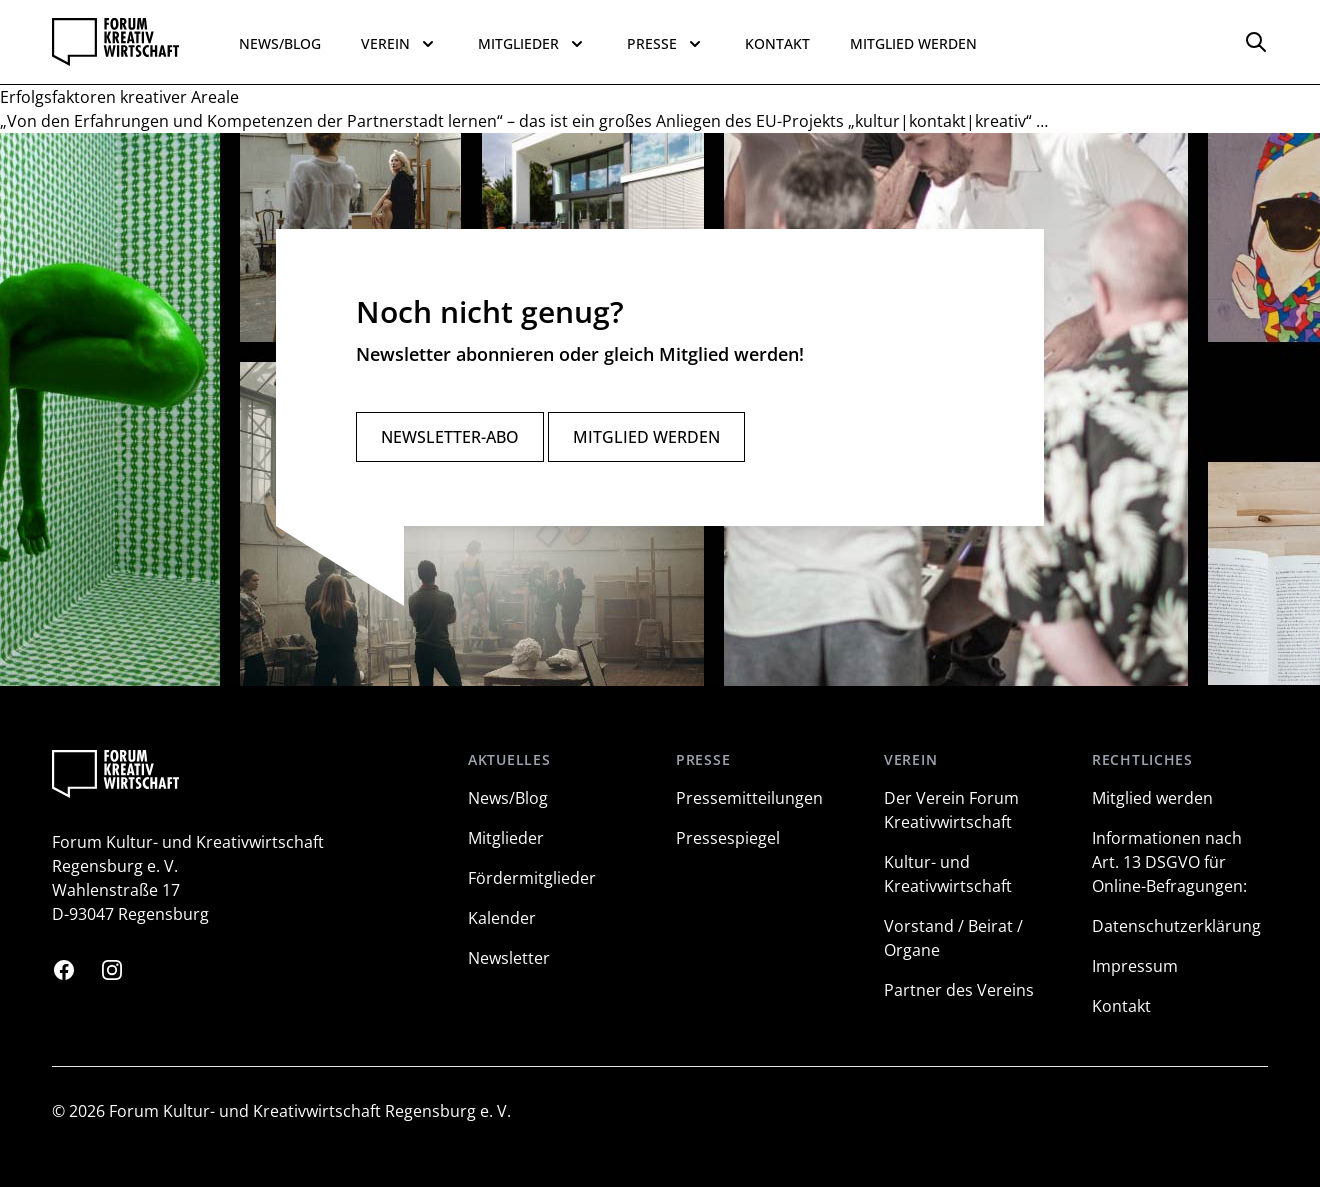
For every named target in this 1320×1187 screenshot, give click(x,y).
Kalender (502, 918)
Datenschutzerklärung (1176, 926)
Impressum (1135, 966)
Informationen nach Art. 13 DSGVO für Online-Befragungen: (1169, 862)
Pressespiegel (728, 838)
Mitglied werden (913, 43)
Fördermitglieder (532, 878)
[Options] (1256, 42)
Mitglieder (506, 838)
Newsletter (509, 958)
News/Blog (280, 43)
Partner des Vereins (959, 990)
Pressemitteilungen (749, 798)
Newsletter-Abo (450, 437)
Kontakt (777, 43)
